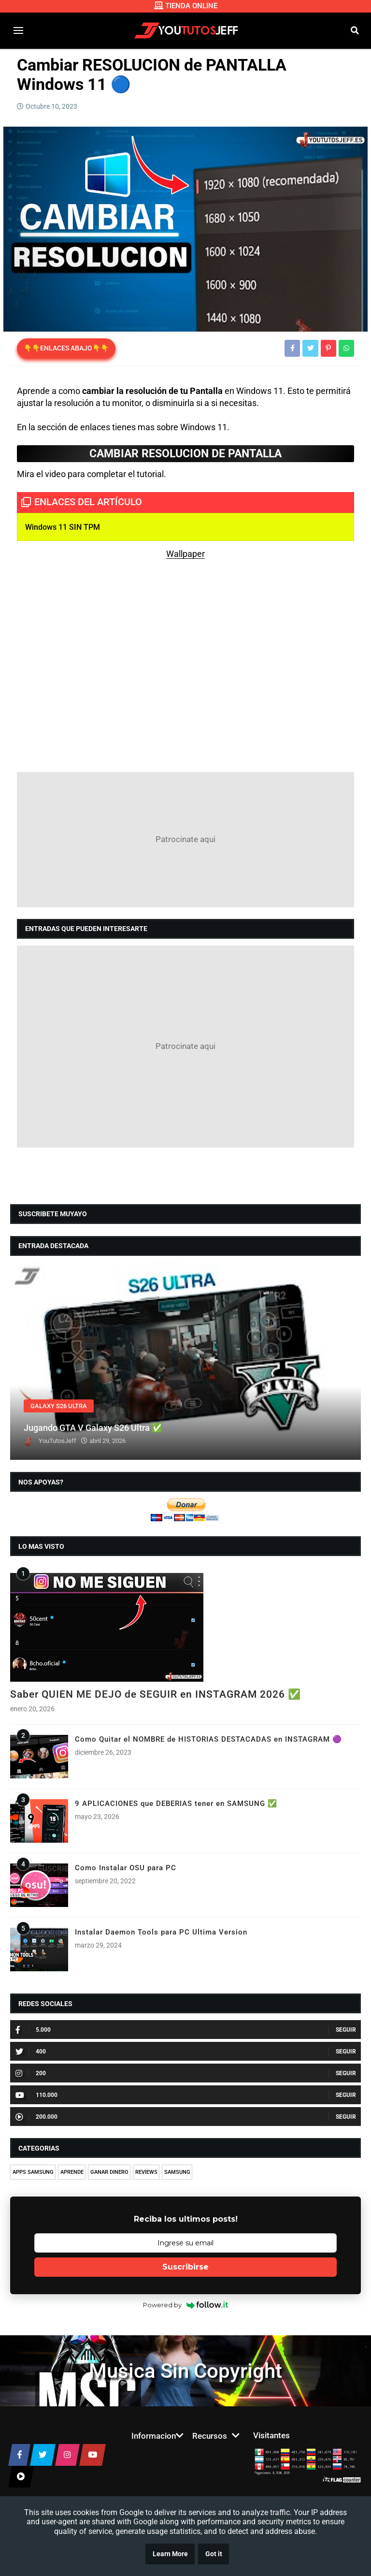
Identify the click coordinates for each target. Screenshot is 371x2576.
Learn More (170, 2554)
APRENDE (72, 2172)
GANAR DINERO (109, 2172)
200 (30, 2073)
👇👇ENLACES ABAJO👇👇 (66, 348)
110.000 (36, 2095)
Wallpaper (185, 554)
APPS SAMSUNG (33, 2172)
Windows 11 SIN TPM (62, 527)
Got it (213, 2554)
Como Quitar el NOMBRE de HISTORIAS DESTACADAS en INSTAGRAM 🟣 (208, 1739)
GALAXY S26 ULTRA (58, 1406)
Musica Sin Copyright (185, 2371)
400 (30, 2051)
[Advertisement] (185, 839)
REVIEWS (146, 2172)
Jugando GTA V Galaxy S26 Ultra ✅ (93, 1428)
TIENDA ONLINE (185, 5)
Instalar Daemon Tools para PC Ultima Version (161, 1932)
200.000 (36, 2117)
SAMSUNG (177, 2172)
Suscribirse (185, 2266)
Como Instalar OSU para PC (125, 1867)
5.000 (33, 2030)
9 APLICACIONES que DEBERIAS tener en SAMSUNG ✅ (176, 1803)
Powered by (185, 2305)
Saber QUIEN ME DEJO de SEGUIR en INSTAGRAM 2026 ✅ (155, 1694)
